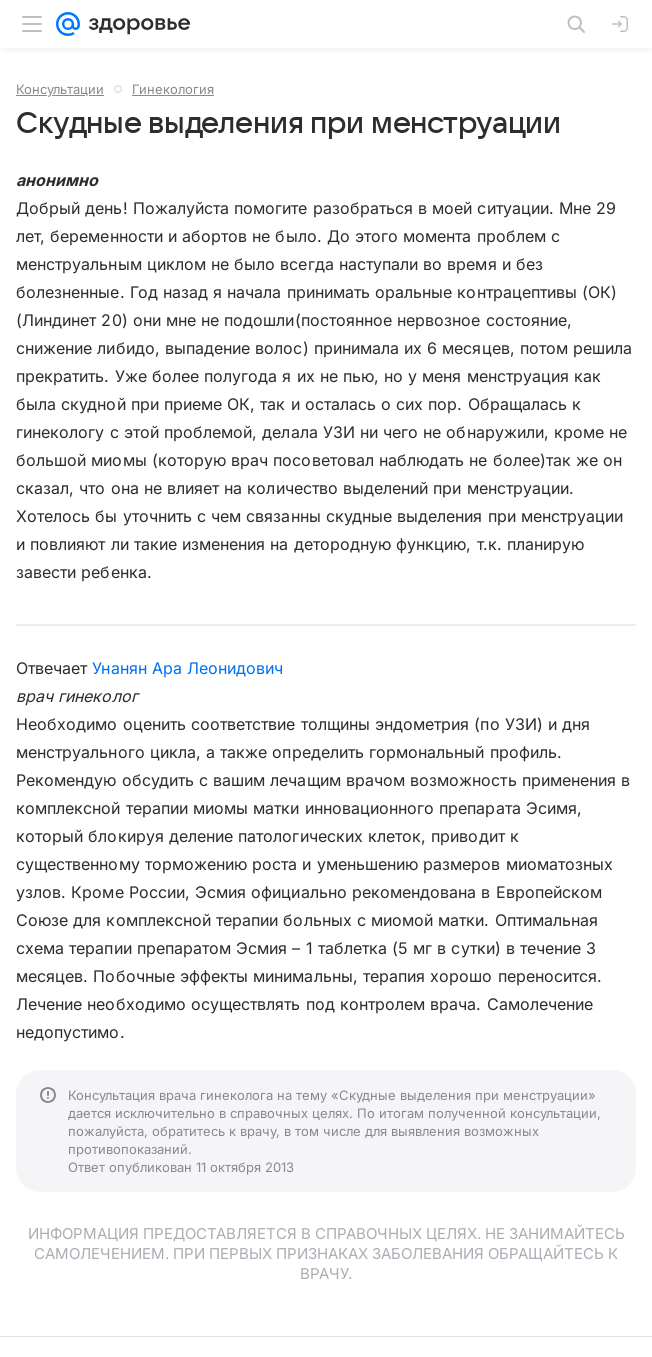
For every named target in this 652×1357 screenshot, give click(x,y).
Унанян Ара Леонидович (187, 668)
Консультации (60, 89)
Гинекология (173, 89)
